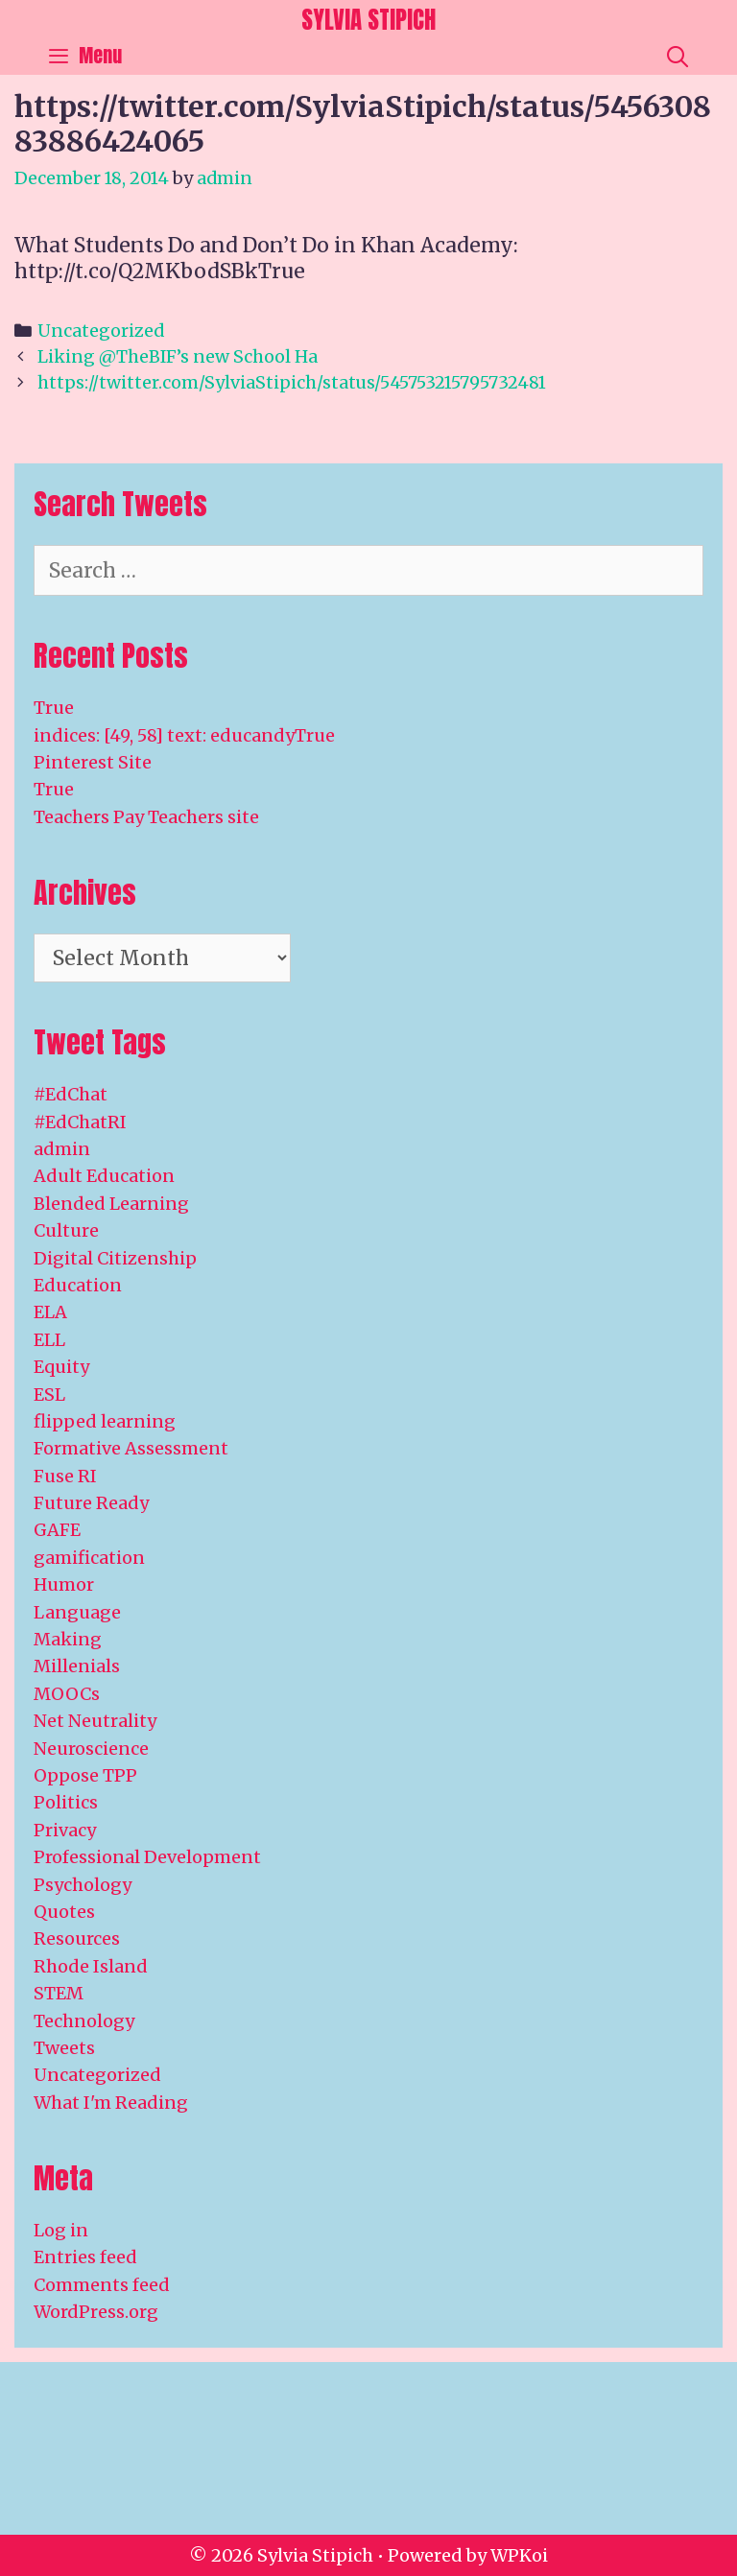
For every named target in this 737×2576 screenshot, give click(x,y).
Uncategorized (100, 330)
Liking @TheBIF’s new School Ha (177, 356)
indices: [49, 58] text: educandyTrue (184, 735)
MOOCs (67, 1694)
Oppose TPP (85, 1775)
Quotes (64, 1912)
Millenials (77, 1666)
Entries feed (85, 2257)
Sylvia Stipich (368, 19)
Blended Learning (111, 1204)
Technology (84, 2021)
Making (68, 1639)
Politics (66, 1802)
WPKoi (519, 2555)
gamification (89, 1558)
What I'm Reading (111, 2103)
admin (62, 1149)
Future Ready (91, 1503)
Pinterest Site (93, 762)
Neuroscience (91, 1748)
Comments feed (102, 2285)
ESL (49, 1394)
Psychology (82, 1885)
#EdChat (70, 1094)
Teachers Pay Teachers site (146, 817)
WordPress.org (96, 2312)
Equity (61, 1367)
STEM (58, 1993)
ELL (49, 1340)
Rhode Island (91, 1966)
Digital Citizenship (115, 1258)
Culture (66, 1230)
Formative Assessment (131, 1448)
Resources (77, 1938)
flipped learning (105, 1421)
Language (77, 1612)
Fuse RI (65, 1476)
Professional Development (147, 1857)
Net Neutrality (95, 1721)
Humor (64, 1584)
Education (78, 1285)
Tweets (64, 2048)
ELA (50, 1312)
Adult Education (104, 1176)
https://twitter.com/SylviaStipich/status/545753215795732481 (291, 382)
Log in (61, 2230)
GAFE (57, 1530)
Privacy (65, 1830)
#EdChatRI (80, 1122)
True (54, 708)
